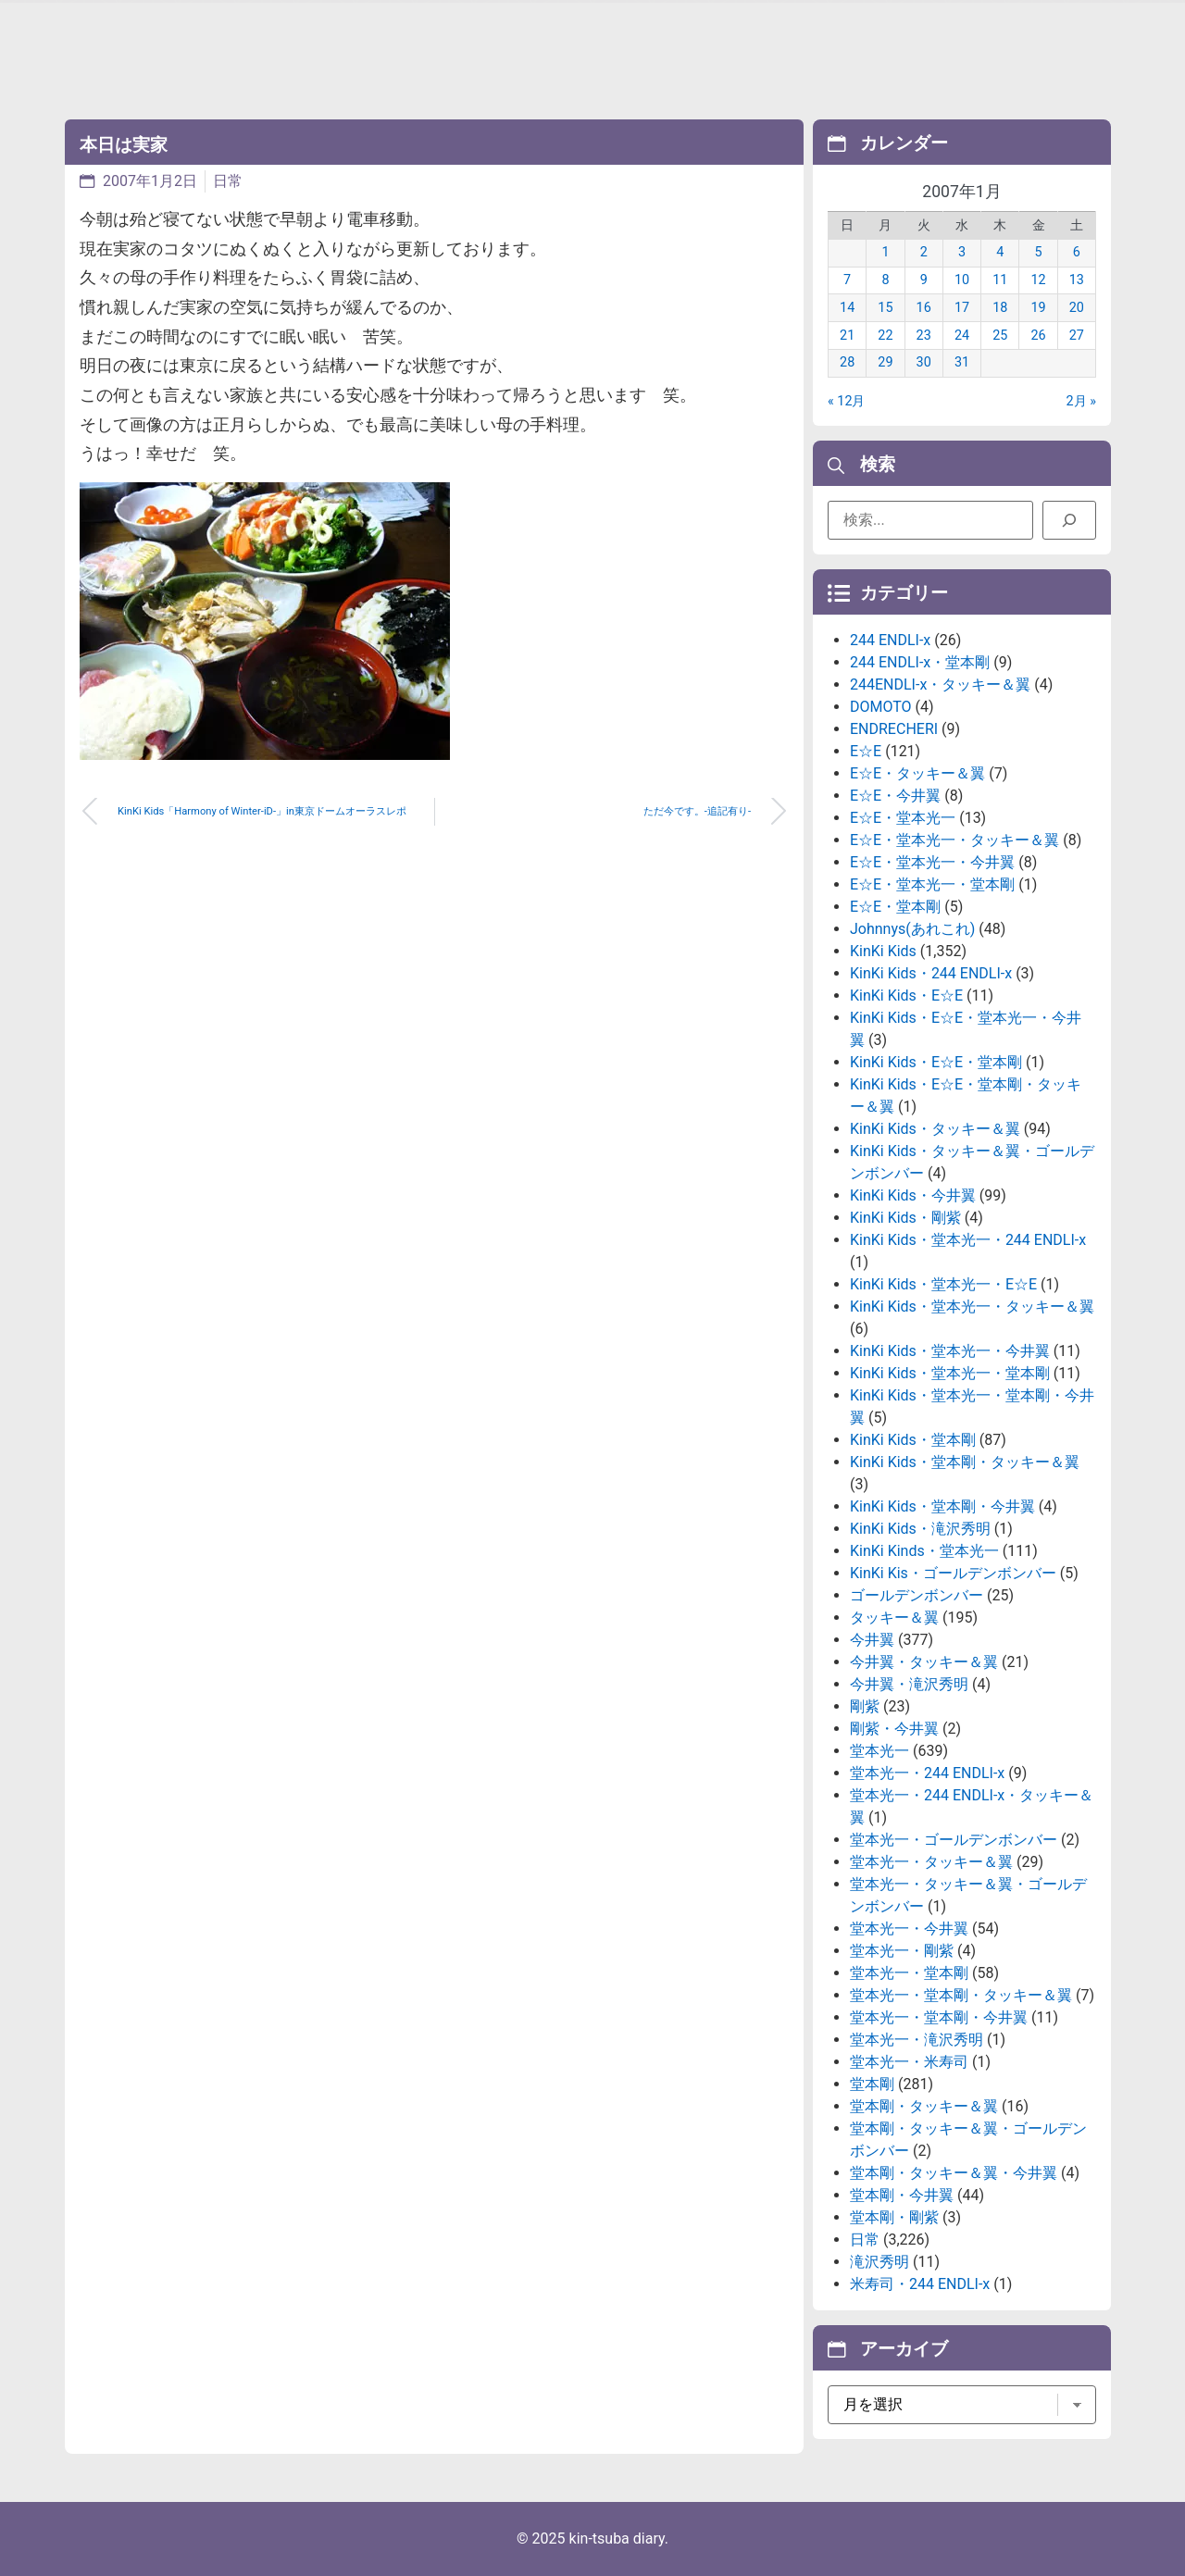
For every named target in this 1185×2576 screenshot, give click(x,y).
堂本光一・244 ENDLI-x (927, 1773)
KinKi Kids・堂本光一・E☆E (943, 1284)
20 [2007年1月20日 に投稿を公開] (1076, 308)
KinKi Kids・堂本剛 (913, 1440)
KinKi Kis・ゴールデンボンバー (953, 1573)
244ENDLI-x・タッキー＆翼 (940, 684)
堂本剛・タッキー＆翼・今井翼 (953, 2173)
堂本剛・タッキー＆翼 (924, 2106)
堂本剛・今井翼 (902, 2195)
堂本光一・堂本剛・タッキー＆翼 (961, 1995)
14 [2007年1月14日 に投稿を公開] (847, 308)
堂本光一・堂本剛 (909, 1973)
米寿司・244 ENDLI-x (920, 2284)
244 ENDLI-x (890, 640)
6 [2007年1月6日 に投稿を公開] (1076, 252)
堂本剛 (872, 2084)
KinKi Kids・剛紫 (905, 1217)
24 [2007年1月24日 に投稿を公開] (961, 335)
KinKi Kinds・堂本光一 (924, 1551)
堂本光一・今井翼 (909, 1928)
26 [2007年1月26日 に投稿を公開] (1037, 335)
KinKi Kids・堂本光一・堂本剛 (950, 1373)
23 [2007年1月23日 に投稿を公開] (924, 335)
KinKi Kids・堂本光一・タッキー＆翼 (972, 1306)
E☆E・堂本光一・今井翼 (932, 862)
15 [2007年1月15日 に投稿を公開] (885, 308)
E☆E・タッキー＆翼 (917, 773)
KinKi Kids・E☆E (906, 995)
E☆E (865, 751)
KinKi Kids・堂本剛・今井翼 (942, 1506)
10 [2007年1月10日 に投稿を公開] (961, 280)
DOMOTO (881, 707)
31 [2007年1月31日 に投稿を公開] (961, 362)
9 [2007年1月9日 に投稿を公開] (924, 280)
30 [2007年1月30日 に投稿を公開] (924, 362)
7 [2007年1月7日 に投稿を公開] (847, 280)
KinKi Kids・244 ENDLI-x (931, 973)
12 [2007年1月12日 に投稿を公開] (1037, 280)
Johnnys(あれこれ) (912, 929)
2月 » (1081, 401)
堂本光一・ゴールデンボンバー (953, 1839)
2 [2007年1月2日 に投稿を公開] (924, 252)
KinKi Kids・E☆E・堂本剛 (936, 1062)
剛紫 (864, 1706)
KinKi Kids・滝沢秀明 (920, 1528)
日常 (228, 181)
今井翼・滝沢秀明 (909, 1684)
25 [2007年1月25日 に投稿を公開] (999, 335)
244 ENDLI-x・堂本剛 (920, 662)
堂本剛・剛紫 (894, 2217)
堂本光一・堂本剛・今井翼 (939, 2017)
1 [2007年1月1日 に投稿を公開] (885, 252)
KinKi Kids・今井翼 (913, 1195)
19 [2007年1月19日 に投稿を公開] (1037, 308)
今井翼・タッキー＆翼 (924, 1662)
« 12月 (847, 401)
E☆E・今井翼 (895, 795)
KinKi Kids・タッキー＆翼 (935, 1129)
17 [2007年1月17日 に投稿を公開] (961, 308)
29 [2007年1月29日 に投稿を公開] (885, 362)
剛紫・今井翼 (894, 1728)
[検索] (1069, 520)
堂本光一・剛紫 (902, 1951)
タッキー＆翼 (894, 1617)
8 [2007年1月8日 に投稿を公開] (885, 280)
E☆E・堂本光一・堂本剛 (932, 884)
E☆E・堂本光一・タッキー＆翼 (954, 840)
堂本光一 (879, 1751)
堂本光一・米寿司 (909, 2062)
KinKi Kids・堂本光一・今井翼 (950, 1351)
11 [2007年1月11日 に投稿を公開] (999, 280)
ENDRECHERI (894, 729)
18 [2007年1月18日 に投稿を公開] (999, 308)
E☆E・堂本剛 (895, 906)
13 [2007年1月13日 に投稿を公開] (1076, 280)
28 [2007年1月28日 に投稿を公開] (847, 362)
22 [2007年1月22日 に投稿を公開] (885, 335)
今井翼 (872, 1640)
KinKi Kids (883, 951)
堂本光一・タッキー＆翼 (931, 1862)
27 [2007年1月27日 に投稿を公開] (1076, 335)
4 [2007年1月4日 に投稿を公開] (1000, 252)
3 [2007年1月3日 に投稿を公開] (962, 252)
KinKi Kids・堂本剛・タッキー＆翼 (964, 1462)
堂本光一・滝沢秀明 (916, 2039)
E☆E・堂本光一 (902, 818)
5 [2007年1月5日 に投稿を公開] (1038, 252)
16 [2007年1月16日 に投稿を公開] (924, 308)
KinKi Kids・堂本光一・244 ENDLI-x (968, 1240)
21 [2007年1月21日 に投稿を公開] (847, 335)
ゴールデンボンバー (916, 1595)
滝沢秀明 (879, 2262)
